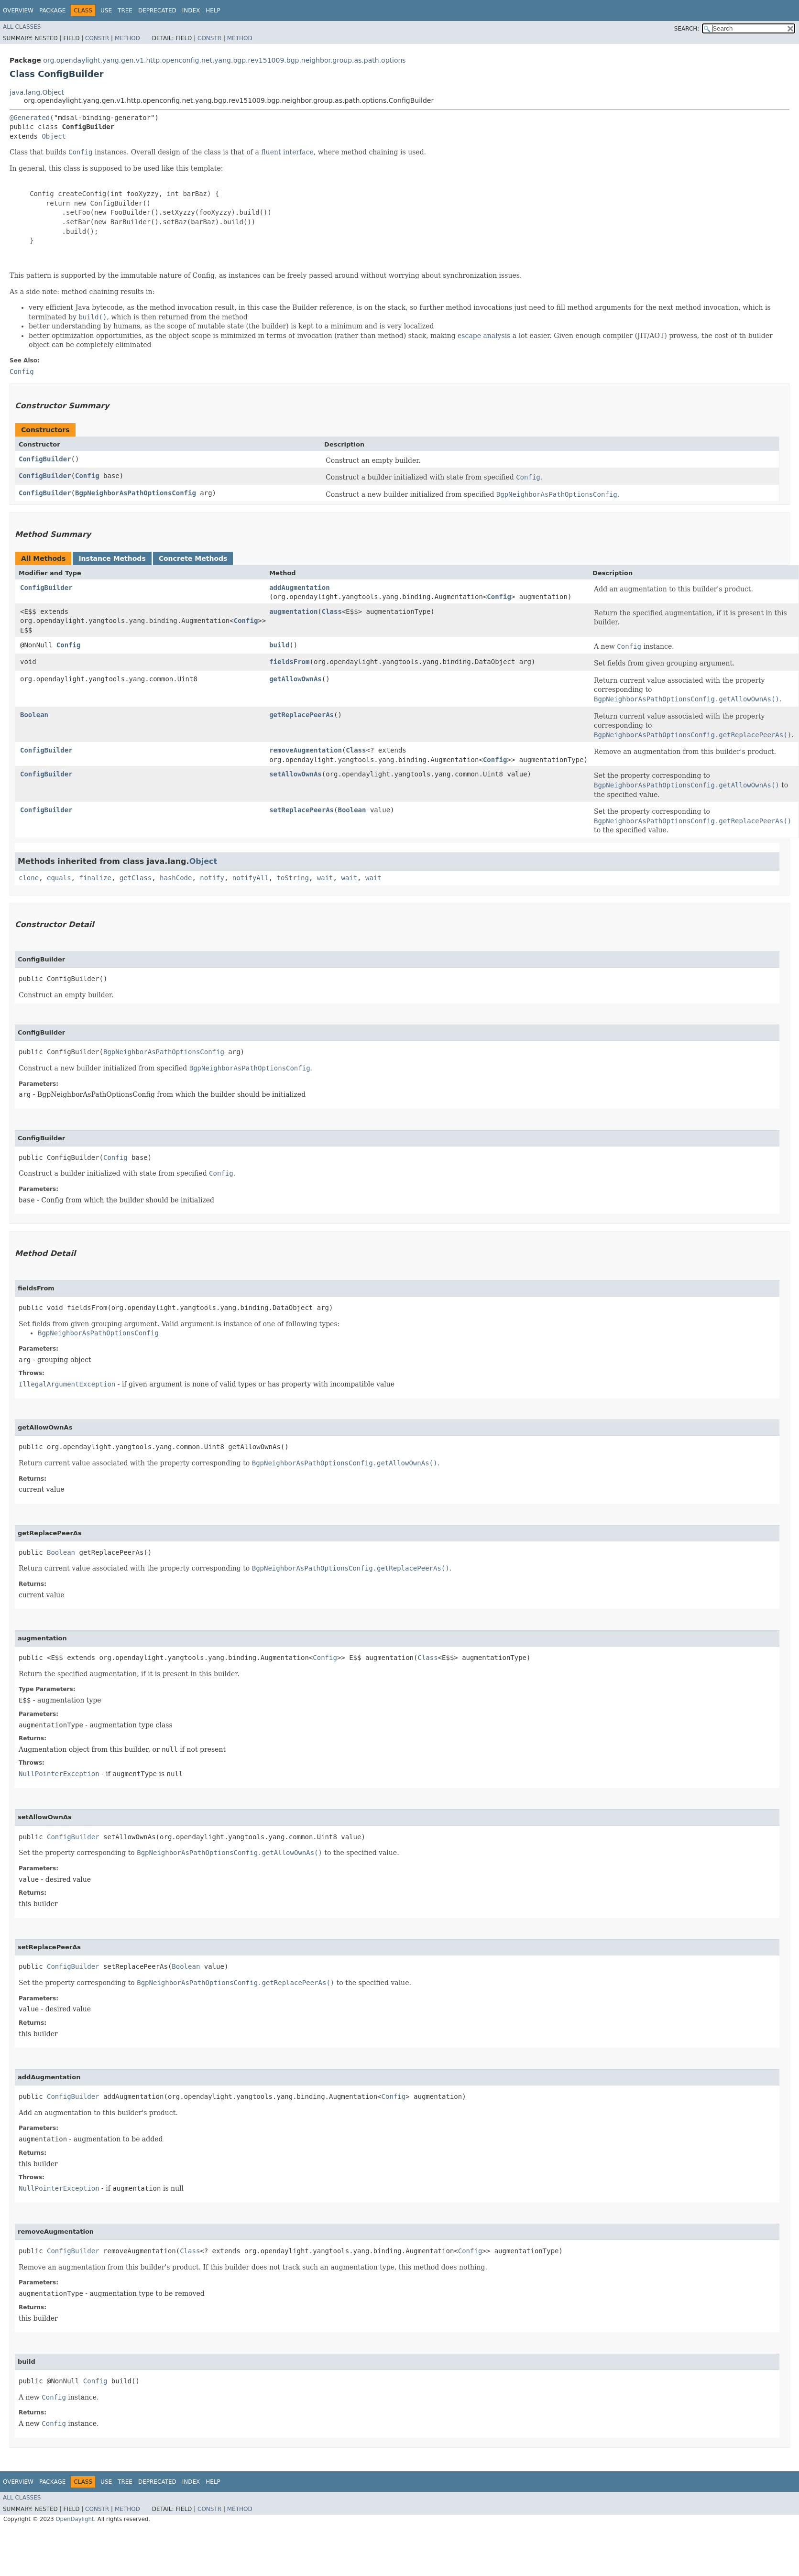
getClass (136, 878)
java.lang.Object (37, 92)
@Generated (30, 117)
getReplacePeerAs (301, 715)
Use (106, 10)
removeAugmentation (305, 750)
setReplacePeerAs (301, 810)
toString (293, 878)
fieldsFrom (289, 662)
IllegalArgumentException (67, 1384)
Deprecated (157, 10)
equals (59, 878)
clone (29, 878)
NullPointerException (59, 1774)
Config (87, 476)
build (279, 645)
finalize (95, 878)
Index (191, 10)
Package (52, 10)
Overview (18, 10)
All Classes (22, 26)
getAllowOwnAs (295, 679)
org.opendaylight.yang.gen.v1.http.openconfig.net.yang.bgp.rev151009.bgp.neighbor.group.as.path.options (224, 60)
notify (212, 878)
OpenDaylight (74, 2519)
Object (54, 136)
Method (127, 38)
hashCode (176, 878)
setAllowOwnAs (295, 774)
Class (332, 611)
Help (213, 10)
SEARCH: (687, 28)
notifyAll (250, 878)
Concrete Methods (193, 558)
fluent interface (287, 152)
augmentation (293, 611)
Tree (125, 10)
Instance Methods (111, 558)
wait (325, 878)
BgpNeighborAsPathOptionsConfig (135, 493)
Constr (97, 38)
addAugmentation (299, 587)
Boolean (34, 715)
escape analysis (484, 335)
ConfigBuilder (45, 459)
